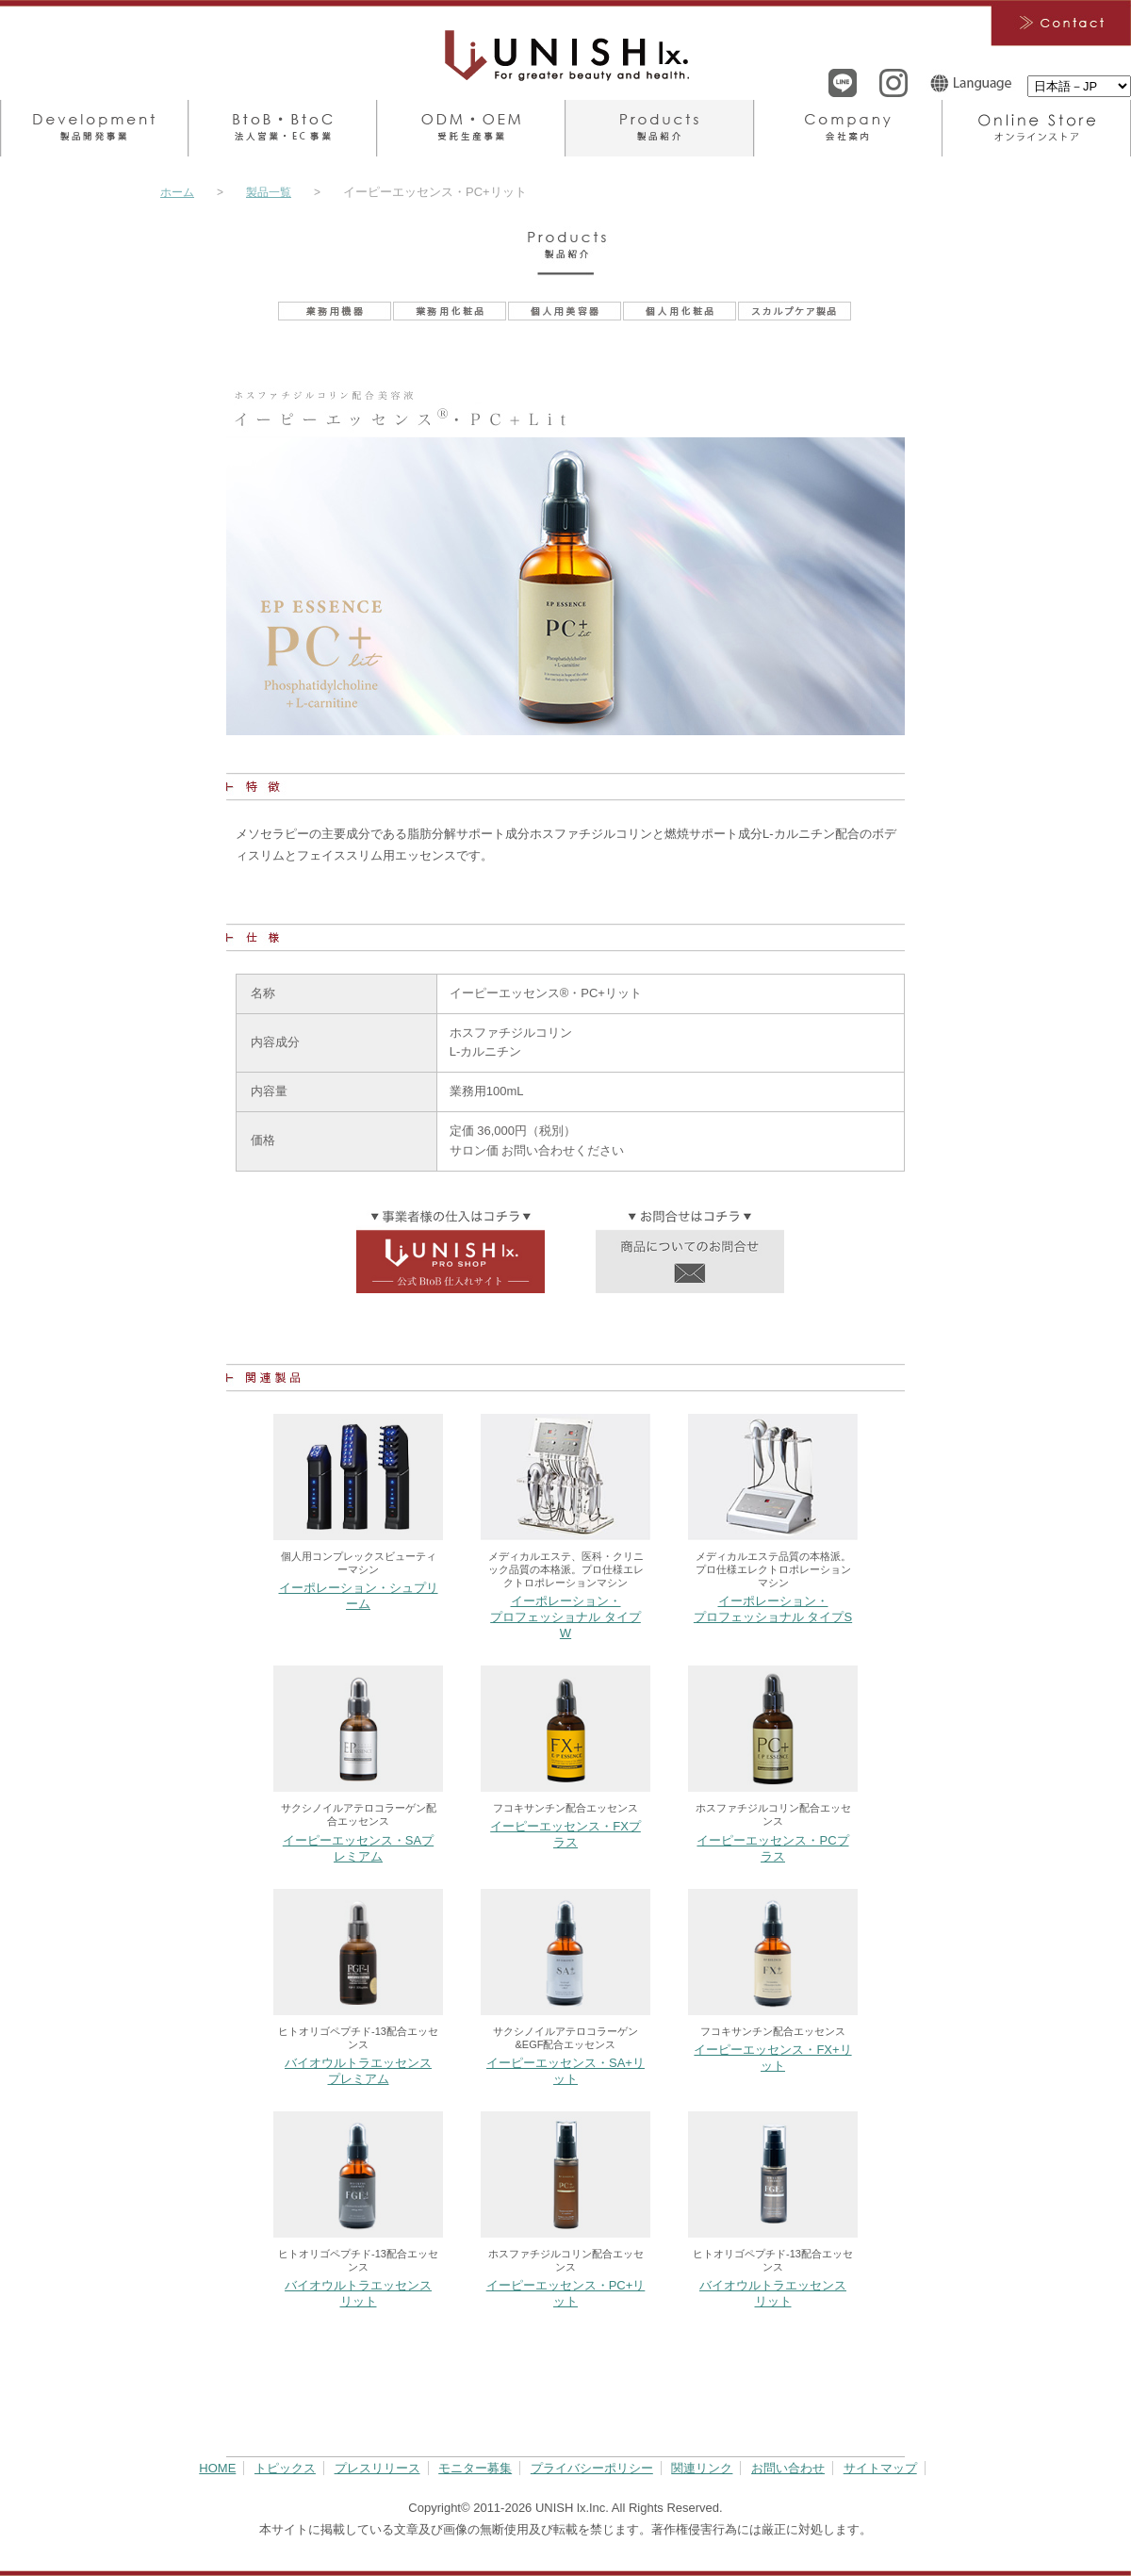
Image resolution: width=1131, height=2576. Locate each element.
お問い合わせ (788, 2468)
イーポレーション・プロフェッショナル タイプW (565, 1617)
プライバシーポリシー (592, 2468)
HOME (217, 2468)
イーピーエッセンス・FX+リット (772, 2058)
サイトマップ (880, 2468)
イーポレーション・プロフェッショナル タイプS (773, 1609)
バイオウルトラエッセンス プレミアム (358, 2071)
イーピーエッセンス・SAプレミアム (358, 1848)
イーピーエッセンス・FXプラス (565, 1834)
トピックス (285, 2468)
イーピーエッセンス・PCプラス (772, 1848)
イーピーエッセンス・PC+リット (566, 2293)
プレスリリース (377, 2468)
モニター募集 (475, 2468)
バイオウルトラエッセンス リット (358, 2293)
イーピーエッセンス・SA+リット (565, 2071)
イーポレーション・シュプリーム (358, 1596)
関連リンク (701, 2468)
